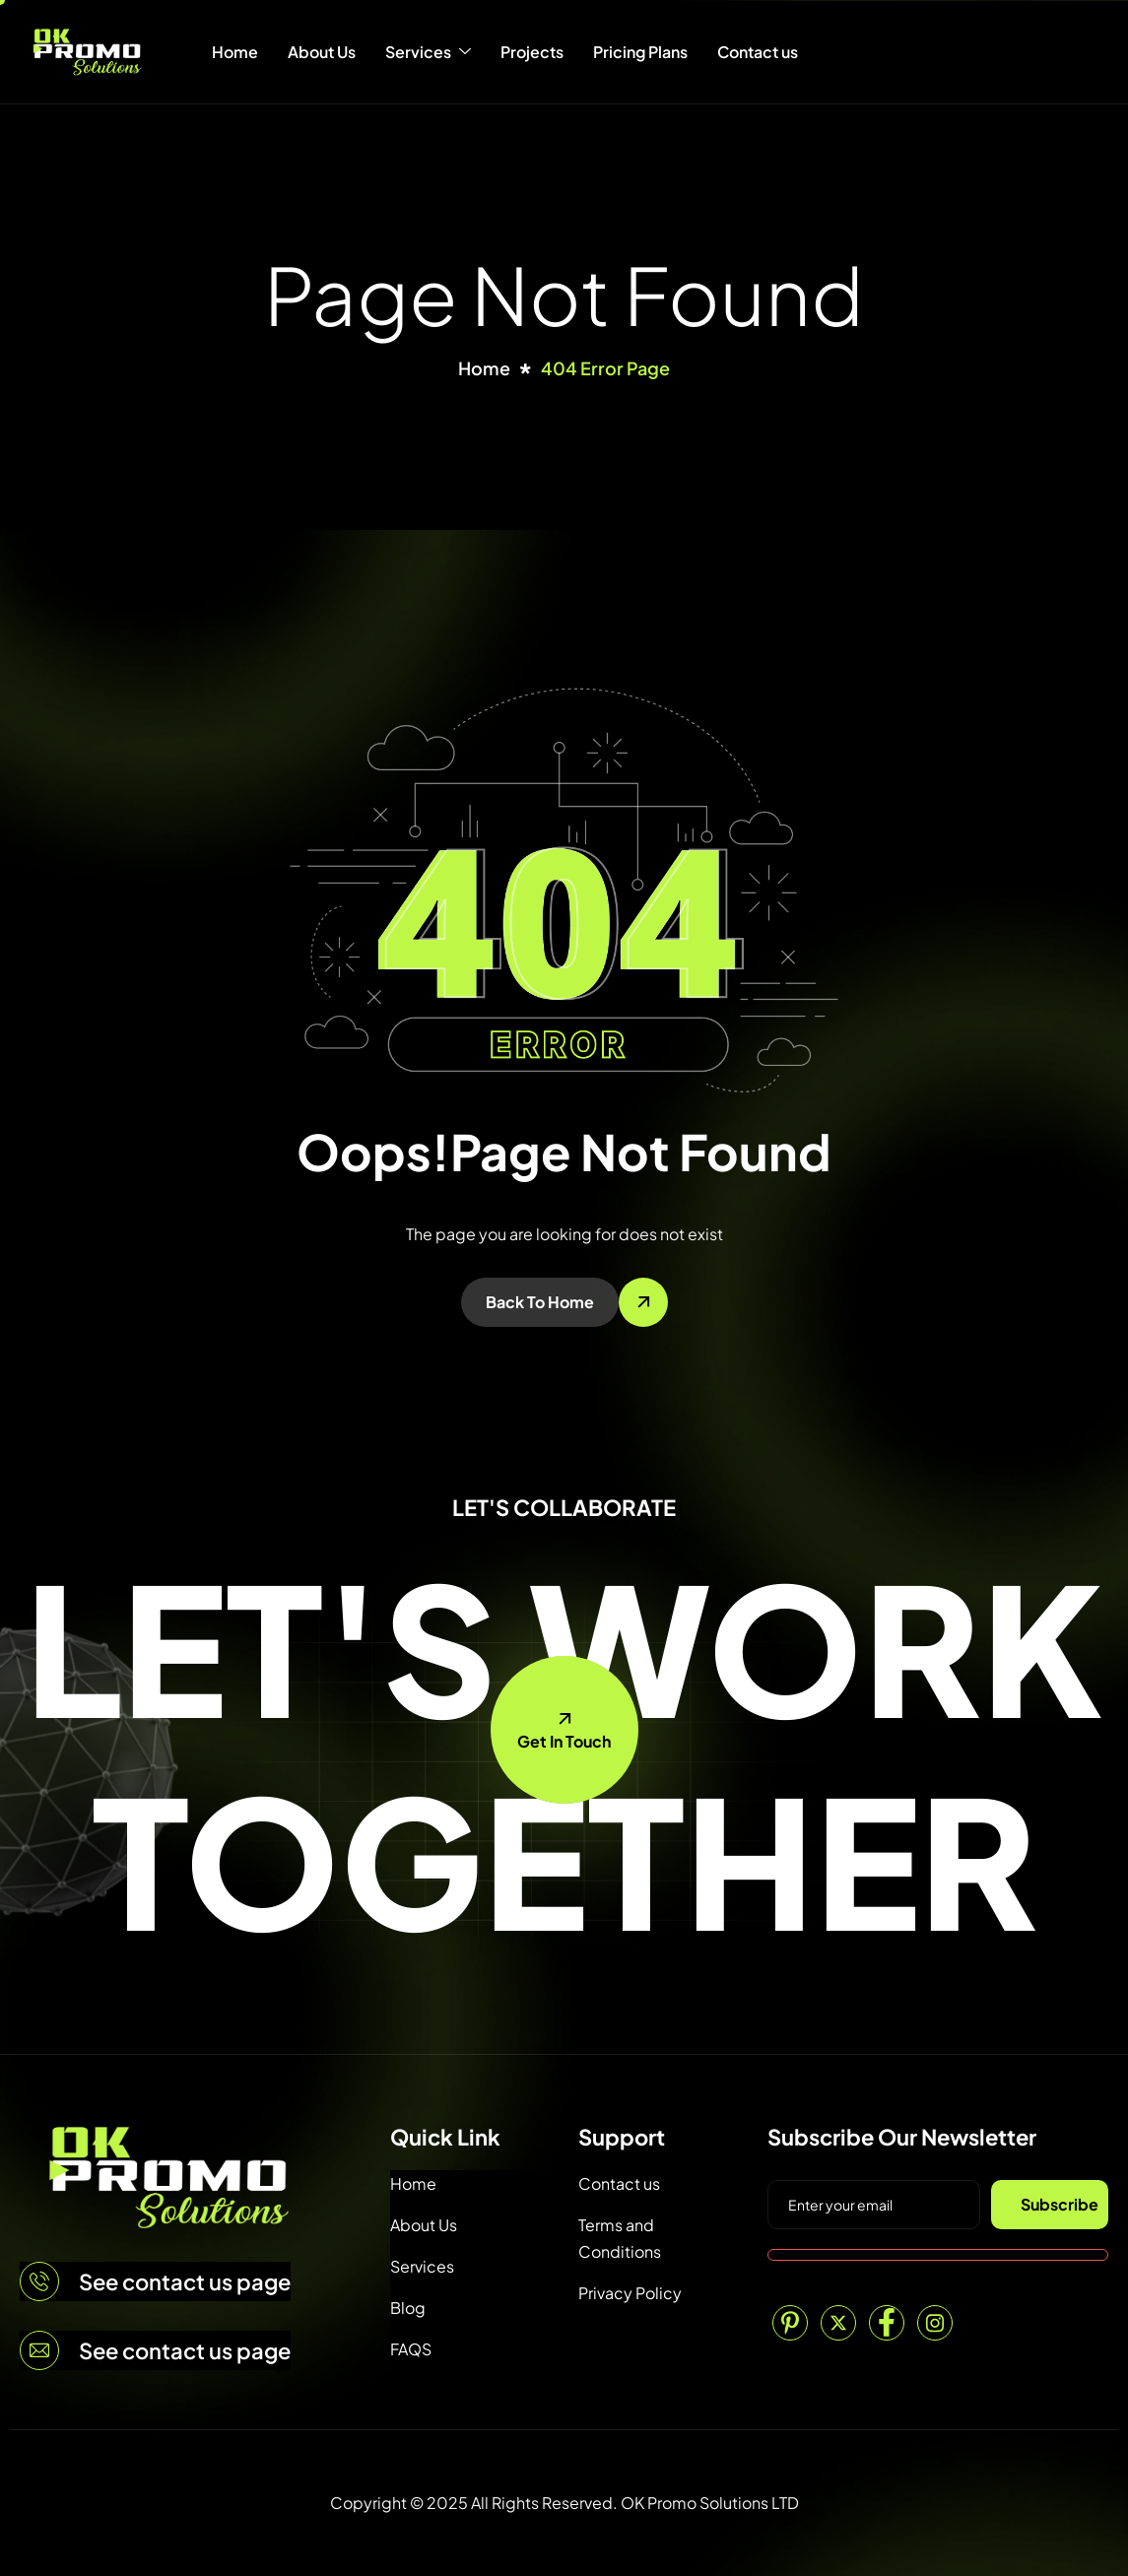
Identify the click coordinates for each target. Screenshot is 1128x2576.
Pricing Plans (640, 51)
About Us (322, 51)
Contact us (757, 51)
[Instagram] (935, 2323)
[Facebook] (886, 2323)
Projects (532, 51)
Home (235, 51)
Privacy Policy (630, 2292)
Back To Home (540, 1301)
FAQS (410, 2349)
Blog (408, 2307)
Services (428, 52)
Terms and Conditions (619, 2238)
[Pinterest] (790, 2323)
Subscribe (1059, 2204)
